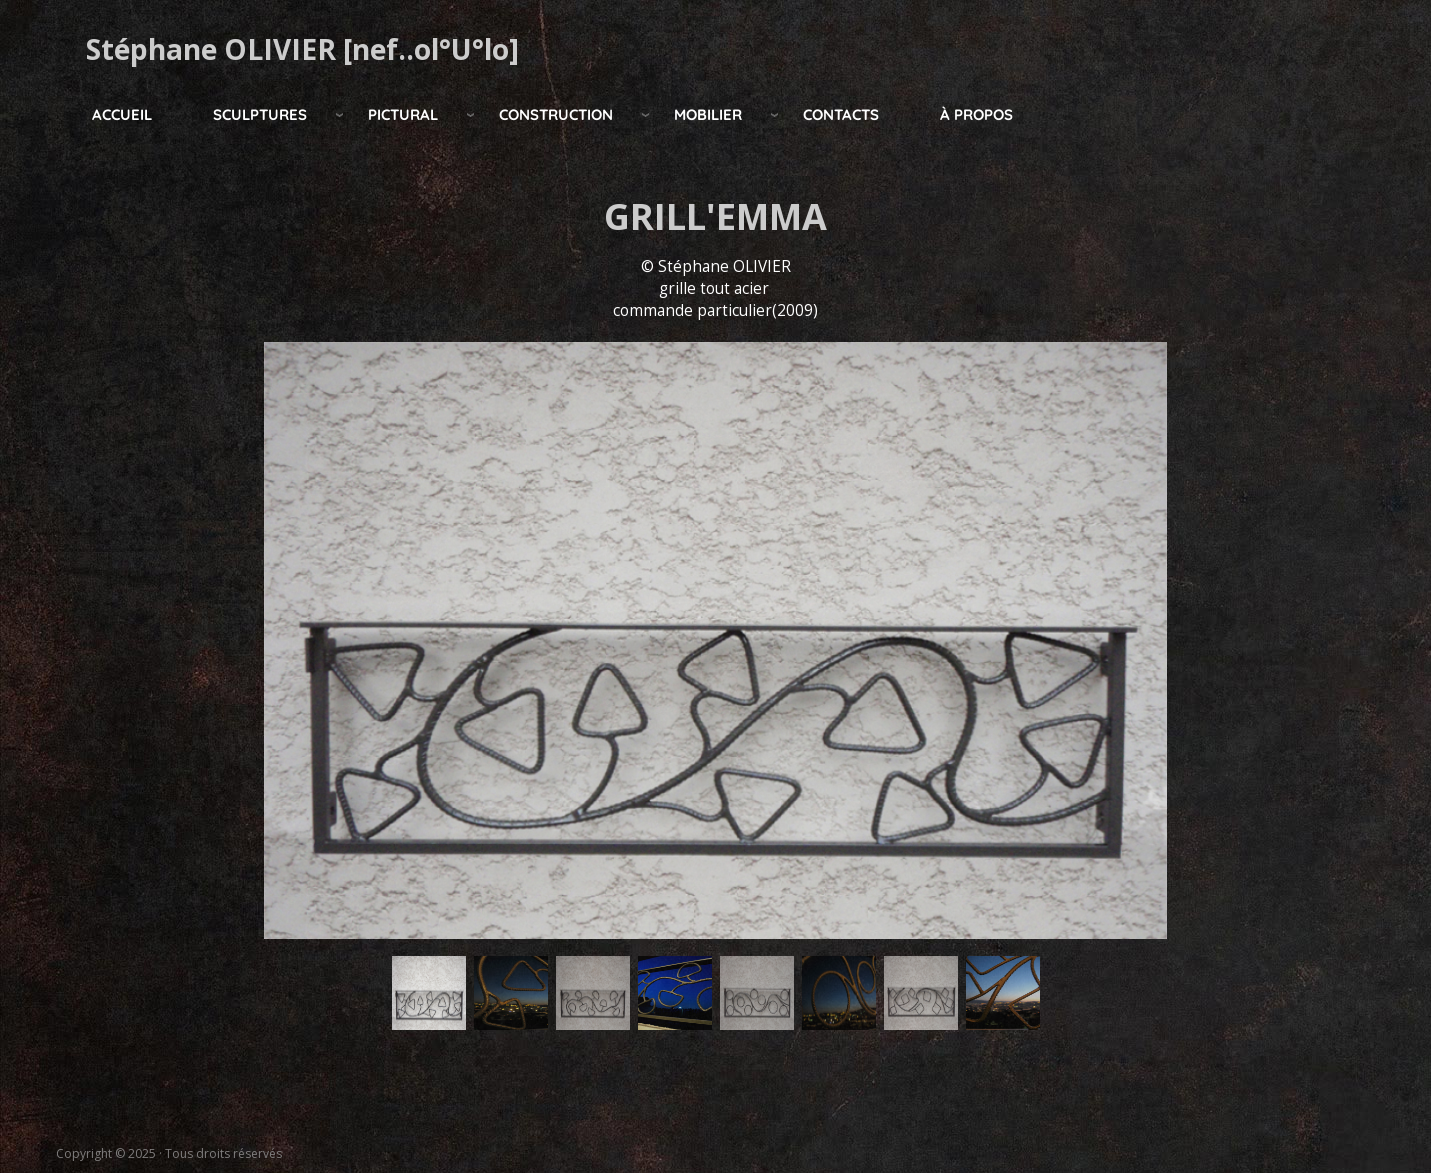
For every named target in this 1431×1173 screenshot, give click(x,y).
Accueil (122, 114)
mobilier (708, 114)
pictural (403, 114)
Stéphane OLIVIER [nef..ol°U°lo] (302, 49)
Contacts (841, 114)
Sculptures (260, 114)
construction (556, 114)
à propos (976, 114)
